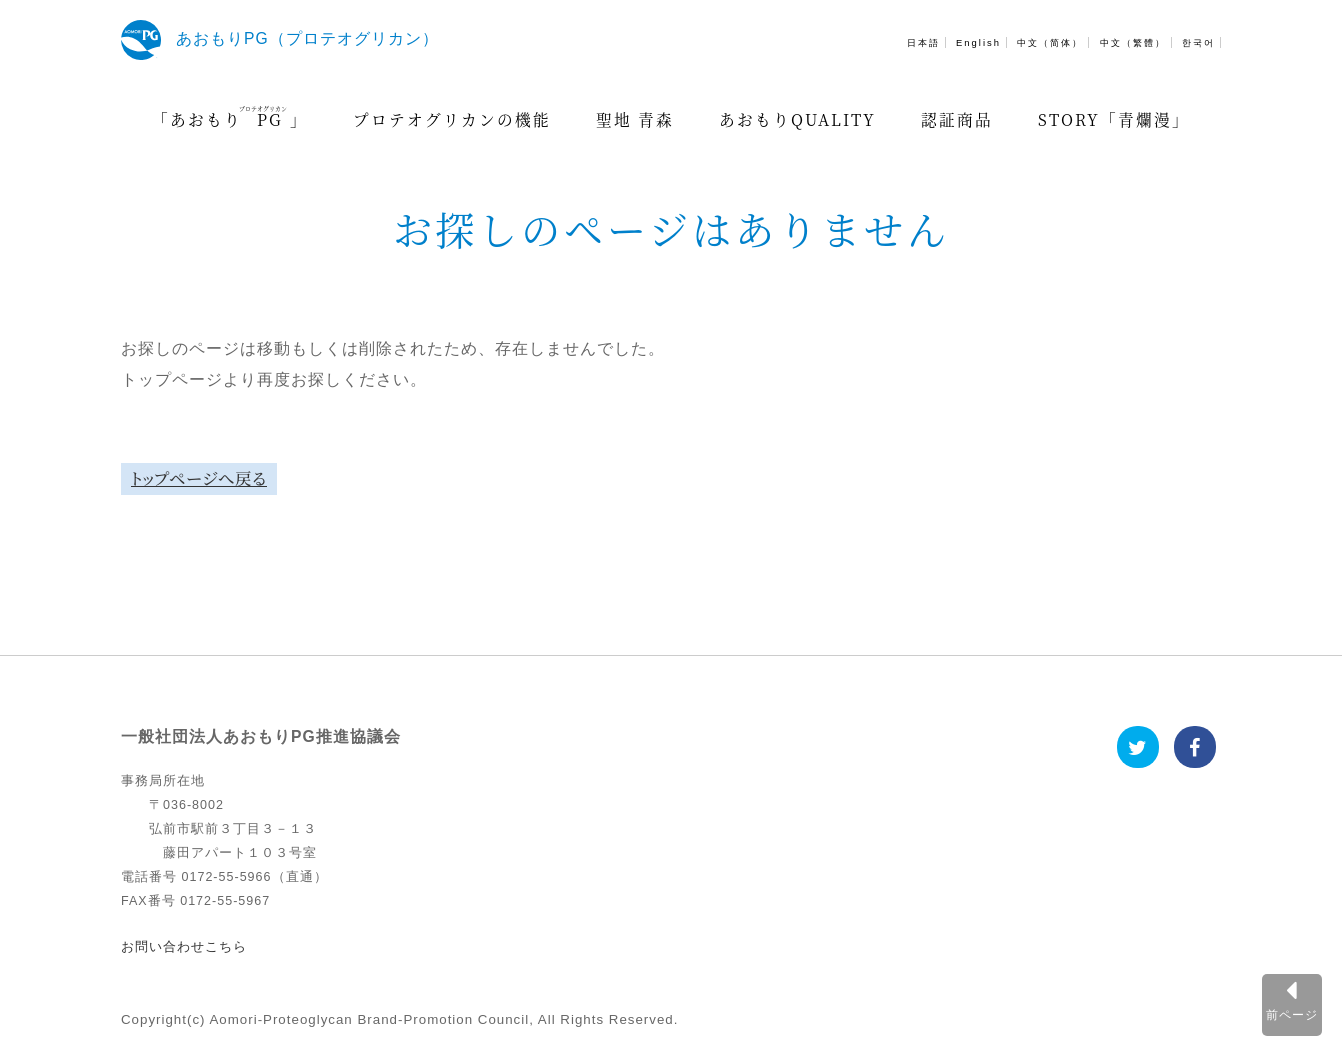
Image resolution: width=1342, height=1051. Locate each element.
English (978, 42)
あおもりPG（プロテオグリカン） (307, 38)
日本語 (923, 42)
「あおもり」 (230, 117)
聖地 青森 (635, 119)
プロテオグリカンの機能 (452, 119)
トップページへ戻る (199, 478)
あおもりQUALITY (797, 119)
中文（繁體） (1133, 42)
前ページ (1292, 1014)
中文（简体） (1050, 42)
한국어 (1198, 42)
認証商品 (957, 119)
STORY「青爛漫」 (1114, 119)
